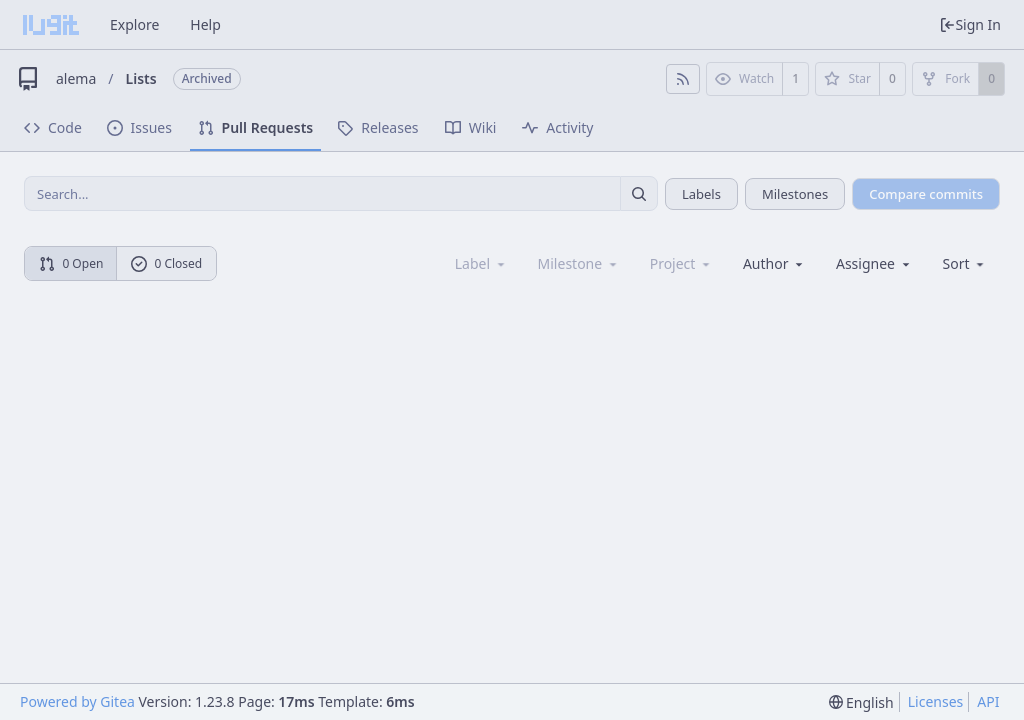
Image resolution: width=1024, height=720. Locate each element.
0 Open (71, 263)
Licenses (936, 701)
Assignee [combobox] (874, 263)
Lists (141, 78)
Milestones (795, 194)
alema (76, 78)
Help (205, 24)
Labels (701, 194)
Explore (134, 24)
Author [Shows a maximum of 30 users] (774, 263)
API (988, 701)
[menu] (965, 263)
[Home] (51, 25)
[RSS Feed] (683, 79)
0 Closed (167, 263)
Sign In (970, 24)
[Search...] (639, 193)
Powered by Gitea (77, 701)
